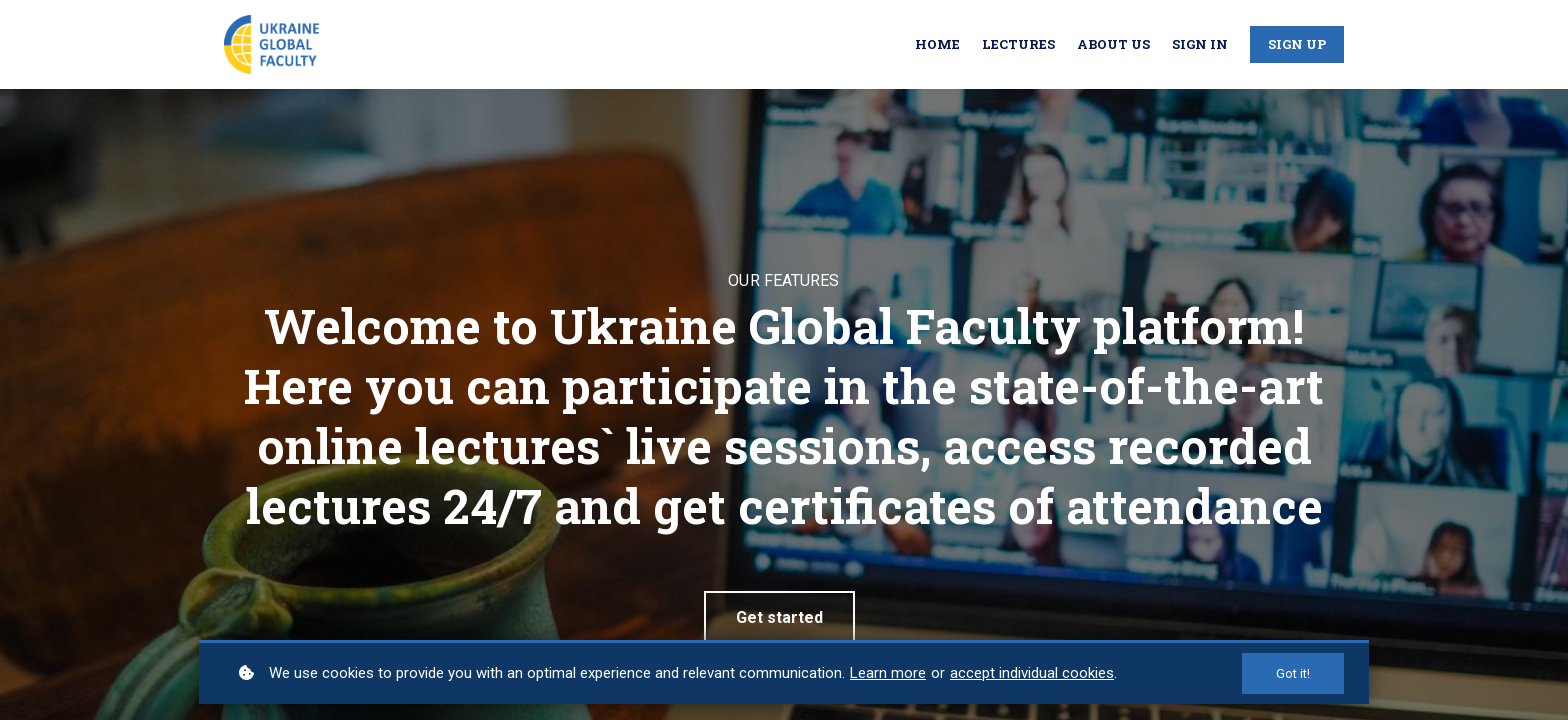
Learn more (888, 673)
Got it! (1293, 673)
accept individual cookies (1032, 673)
